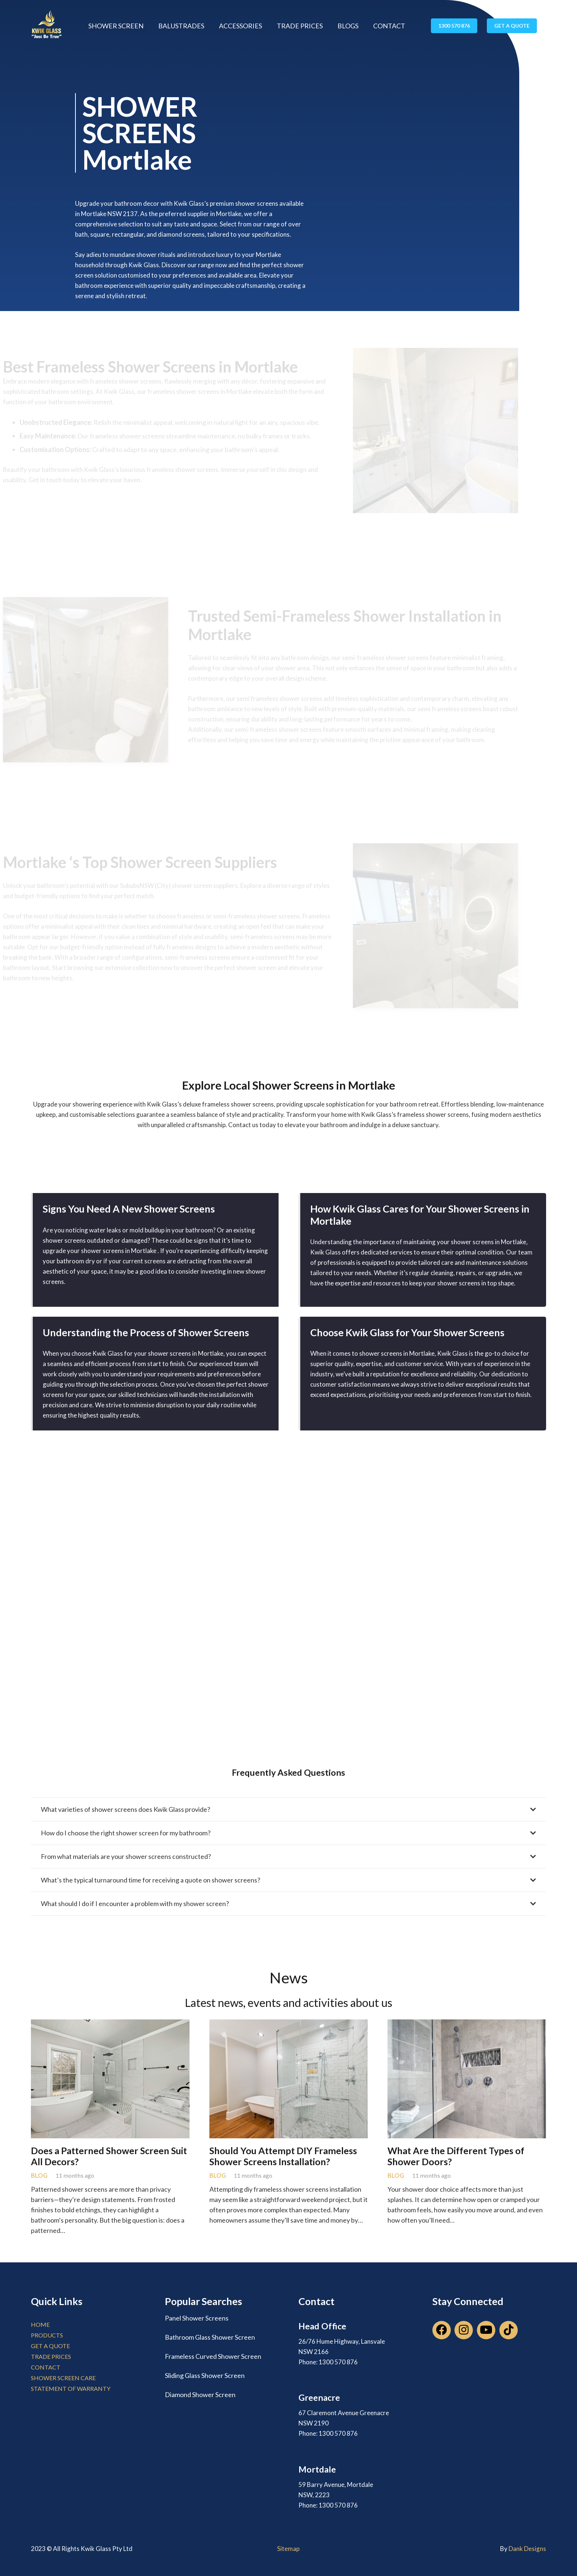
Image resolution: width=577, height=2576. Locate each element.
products (47, 2335)
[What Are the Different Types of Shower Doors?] (466, 2025)
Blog (39, 2175)
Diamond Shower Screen (200, 2394)
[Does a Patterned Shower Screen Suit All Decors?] (110, 2025)
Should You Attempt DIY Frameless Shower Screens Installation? (283, 2156)
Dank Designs (527, 2548)
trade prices (51, 2356)
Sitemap (288, 2548)
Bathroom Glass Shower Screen (210, 2337)
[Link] (46, 26)
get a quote (50, 2345)
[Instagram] (463, 2330)
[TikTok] (508, 2330)
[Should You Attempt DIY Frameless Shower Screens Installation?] (288, 2025)
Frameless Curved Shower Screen (213, 2356)
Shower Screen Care (63, 2377)
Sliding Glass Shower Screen (205, 2375)
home (40, 2324)
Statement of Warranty (70, 2388)
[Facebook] (441, 2330)
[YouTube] (486, 2330)
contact (45, 2367)
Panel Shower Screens (197, 2318)
